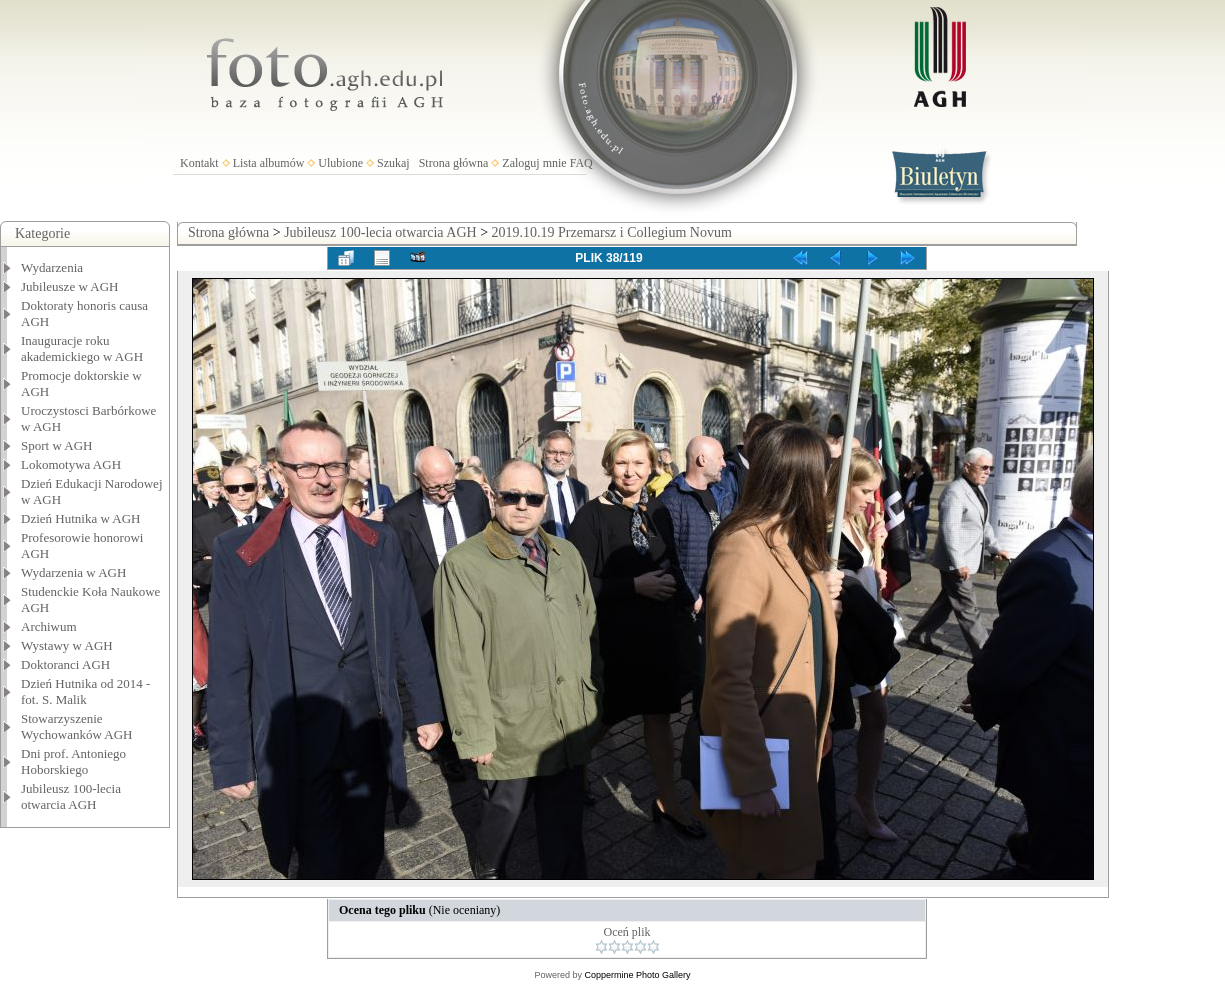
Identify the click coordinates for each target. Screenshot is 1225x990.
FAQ (581, 163)
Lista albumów (269, 163)
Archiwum (49, 626)
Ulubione (340, 163)
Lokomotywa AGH (71, 464)
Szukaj (393, 163)
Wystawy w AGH (67, 645)
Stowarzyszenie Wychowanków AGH (77, 726)
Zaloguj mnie (534, 163)
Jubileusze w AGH (70, 286)
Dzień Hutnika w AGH (81, 518)
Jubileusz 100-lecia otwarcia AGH (71, 796)
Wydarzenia (52, 267)
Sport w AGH (57, 445)
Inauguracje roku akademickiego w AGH (82, 348)
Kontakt (199, 163)
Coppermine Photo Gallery (637, 975)
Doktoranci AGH (65, 664)
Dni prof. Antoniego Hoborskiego (73, 761)
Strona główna (454, 163)
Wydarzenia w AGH (73, 572)
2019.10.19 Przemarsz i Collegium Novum (612, 232)
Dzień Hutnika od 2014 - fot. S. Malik (85, 691)
